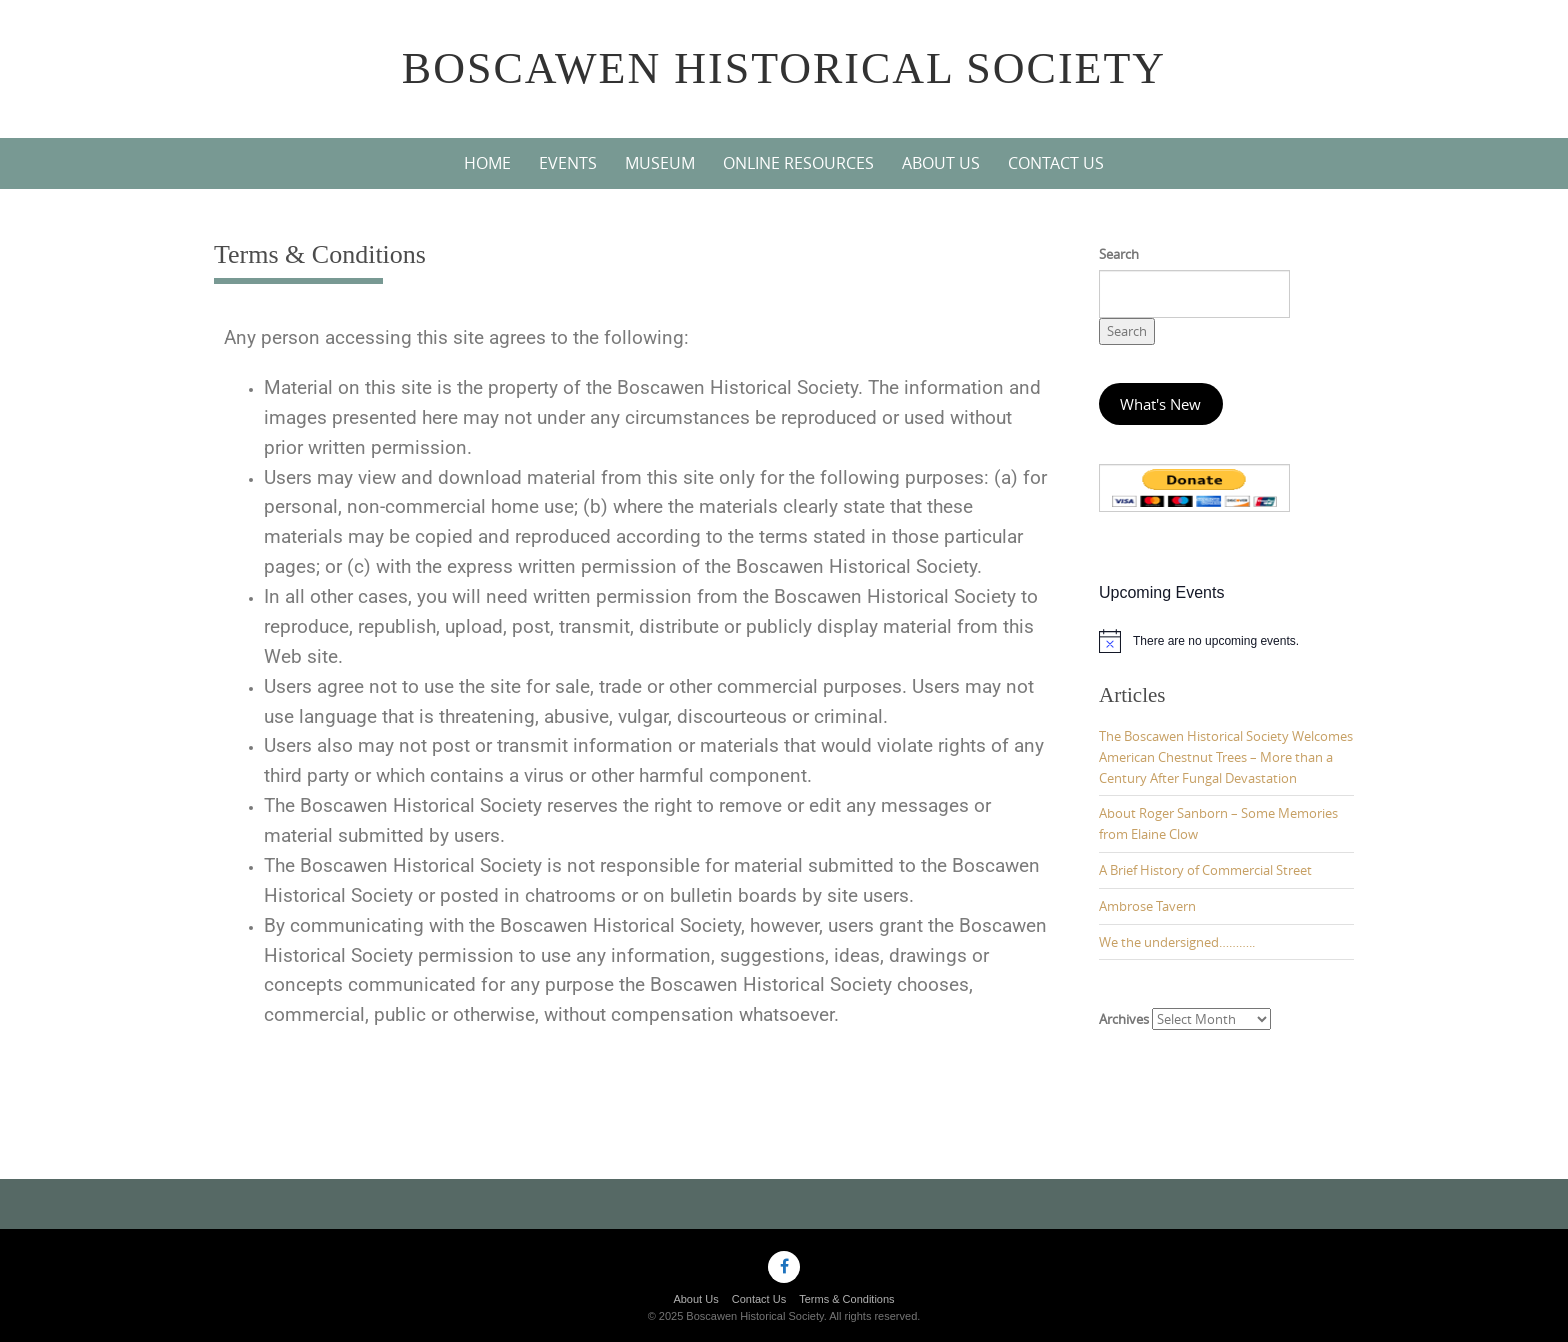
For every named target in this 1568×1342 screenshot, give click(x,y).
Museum (660, 163)
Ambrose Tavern (1147, 906)
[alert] (1226, 641)
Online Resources (798, 163)
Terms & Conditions (846, 1299)
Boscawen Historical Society (784, 68)
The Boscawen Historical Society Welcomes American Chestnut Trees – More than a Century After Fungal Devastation (1226, 757)
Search (1119, 254)
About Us (941, 163)
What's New (1160, 404)
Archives (1124, 1019)
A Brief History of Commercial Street (1205, 870)
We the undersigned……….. (1177, 942)
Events (568, 163)
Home (487, 163)
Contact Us (1056, 163)
